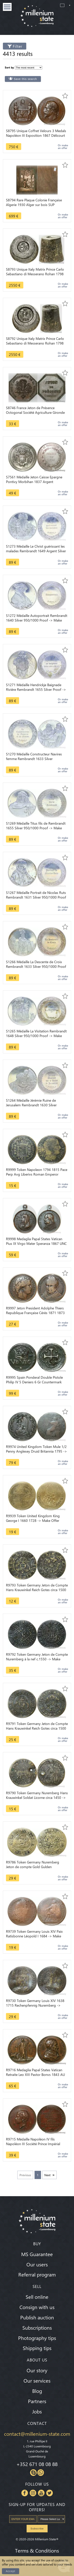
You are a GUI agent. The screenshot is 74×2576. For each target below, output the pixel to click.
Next (47, 2175)
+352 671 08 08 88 (37, 2464)
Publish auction (37, 2317)
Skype (33, 2472)
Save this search (25, 79)
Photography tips (37, 2337)
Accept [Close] (10, 2571)
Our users (37, 2264)
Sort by (9, 67)
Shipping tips (37, 2348)
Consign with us (37, 2307)
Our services (37, 2380)
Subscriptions (37, 2327)
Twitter (49, 2493)
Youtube (41, 2493)
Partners (37, 2401)
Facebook (24, 2493)
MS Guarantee (37, 2254)
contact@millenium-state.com (37, 2433)
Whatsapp (40, 2472)
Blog (37, 2390)
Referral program (37, 2274)
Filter (17, 46)
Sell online (37, 2296)
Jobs (37, 2411)
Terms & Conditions (37, 2550)
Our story (37, 2370)
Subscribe (37, 2528)
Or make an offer (63, 146)
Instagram (33, 2493)
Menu (7, 7)
